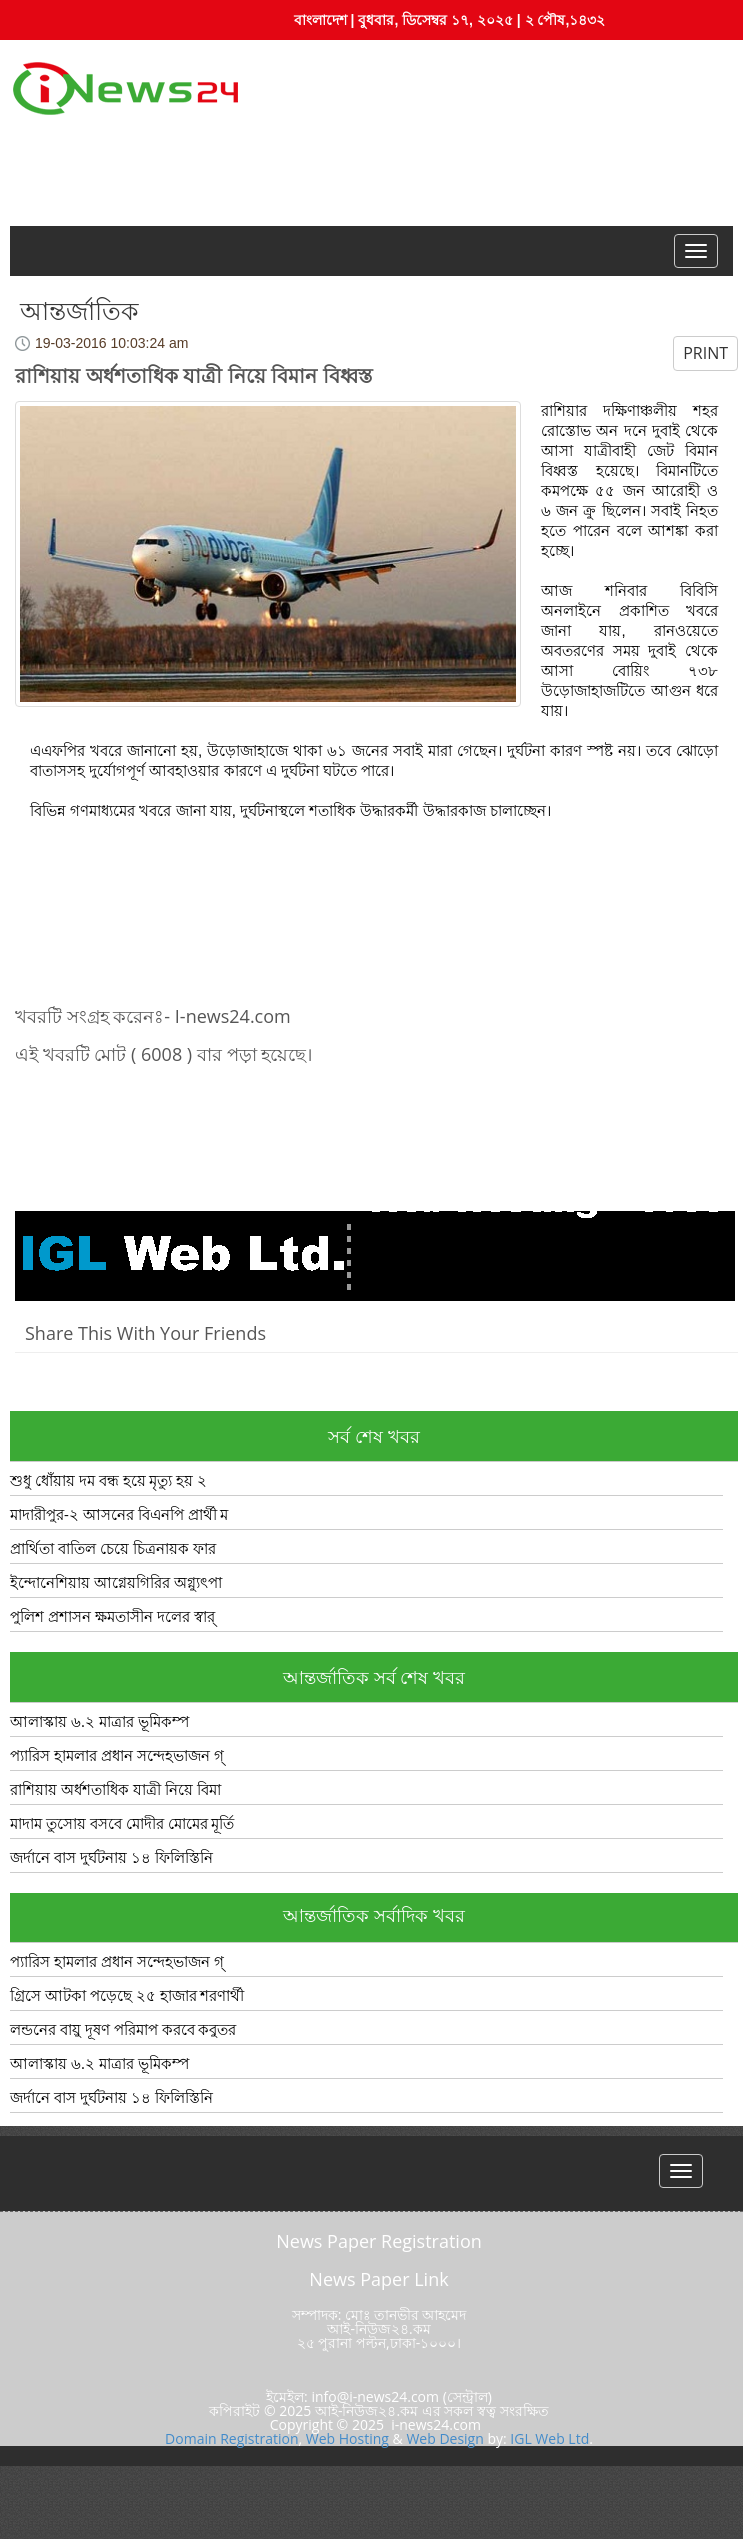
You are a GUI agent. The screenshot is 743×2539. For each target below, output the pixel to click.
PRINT (705, 353)
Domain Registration (231, 2438)
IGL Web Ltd (549, 2438)
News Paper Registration (379, 2241)
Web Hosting (347, 2438)
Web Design (444, 2438)
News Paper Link (378, 2279)
